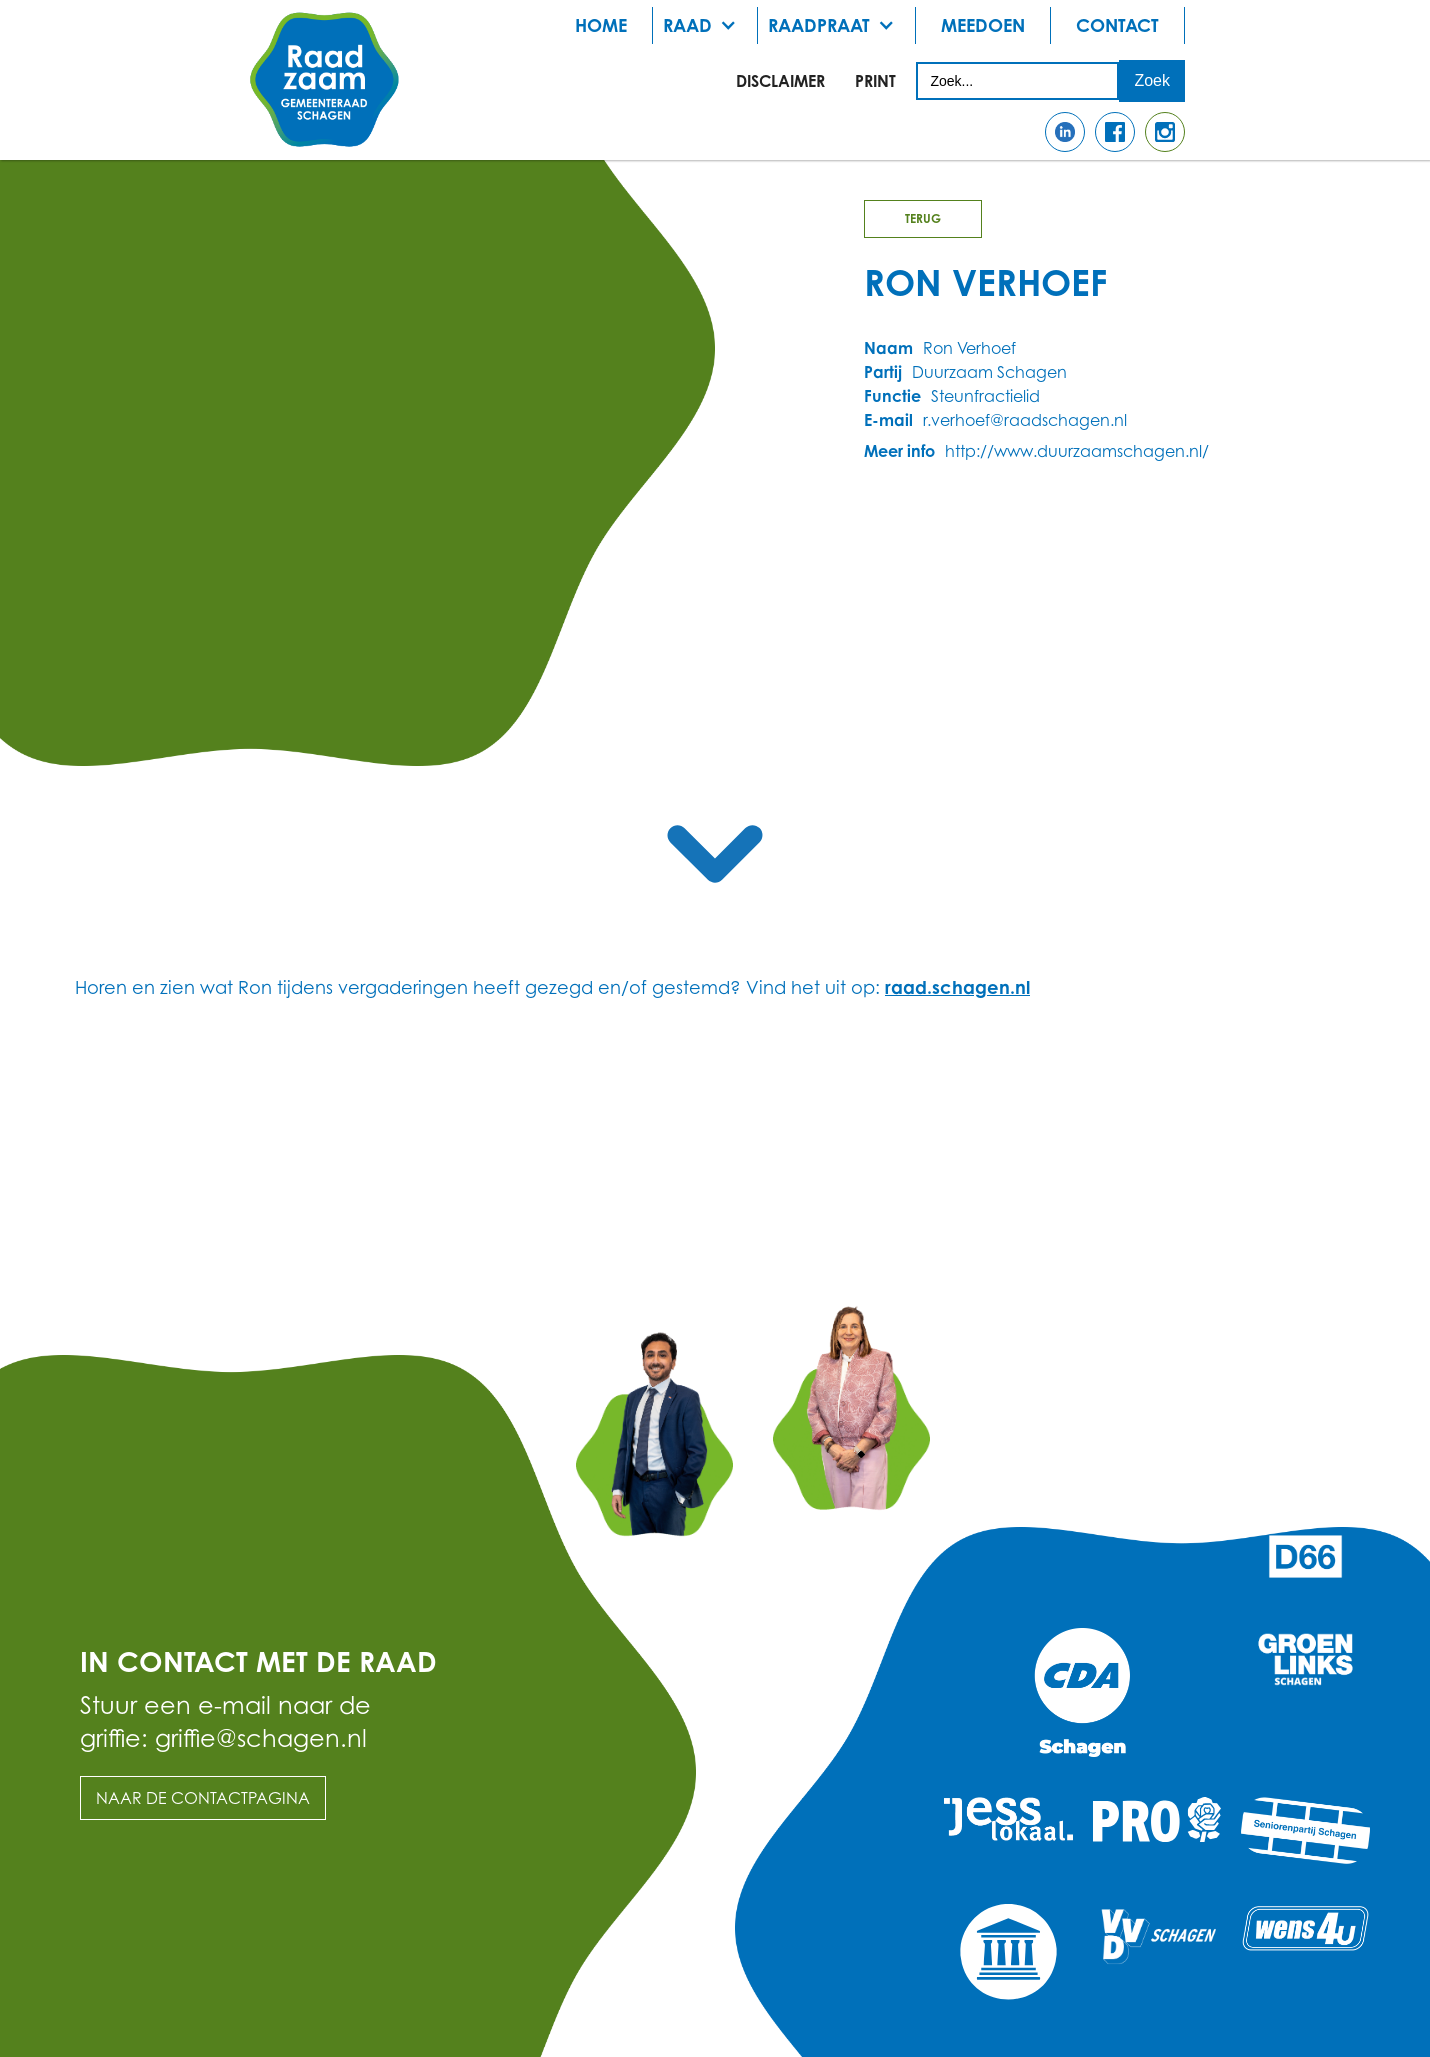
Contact (1117, 25)
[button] (705, 25)
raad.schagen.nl (957, 987)
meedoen (983, 25)
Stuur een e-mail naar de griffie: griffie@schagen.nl (225, 1722)
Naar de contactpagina (203, 1798)
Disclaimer (780, 81)
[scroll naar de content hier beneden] (715, 854)
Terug (923, 218)
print (875, 81)
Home (601, 25)
